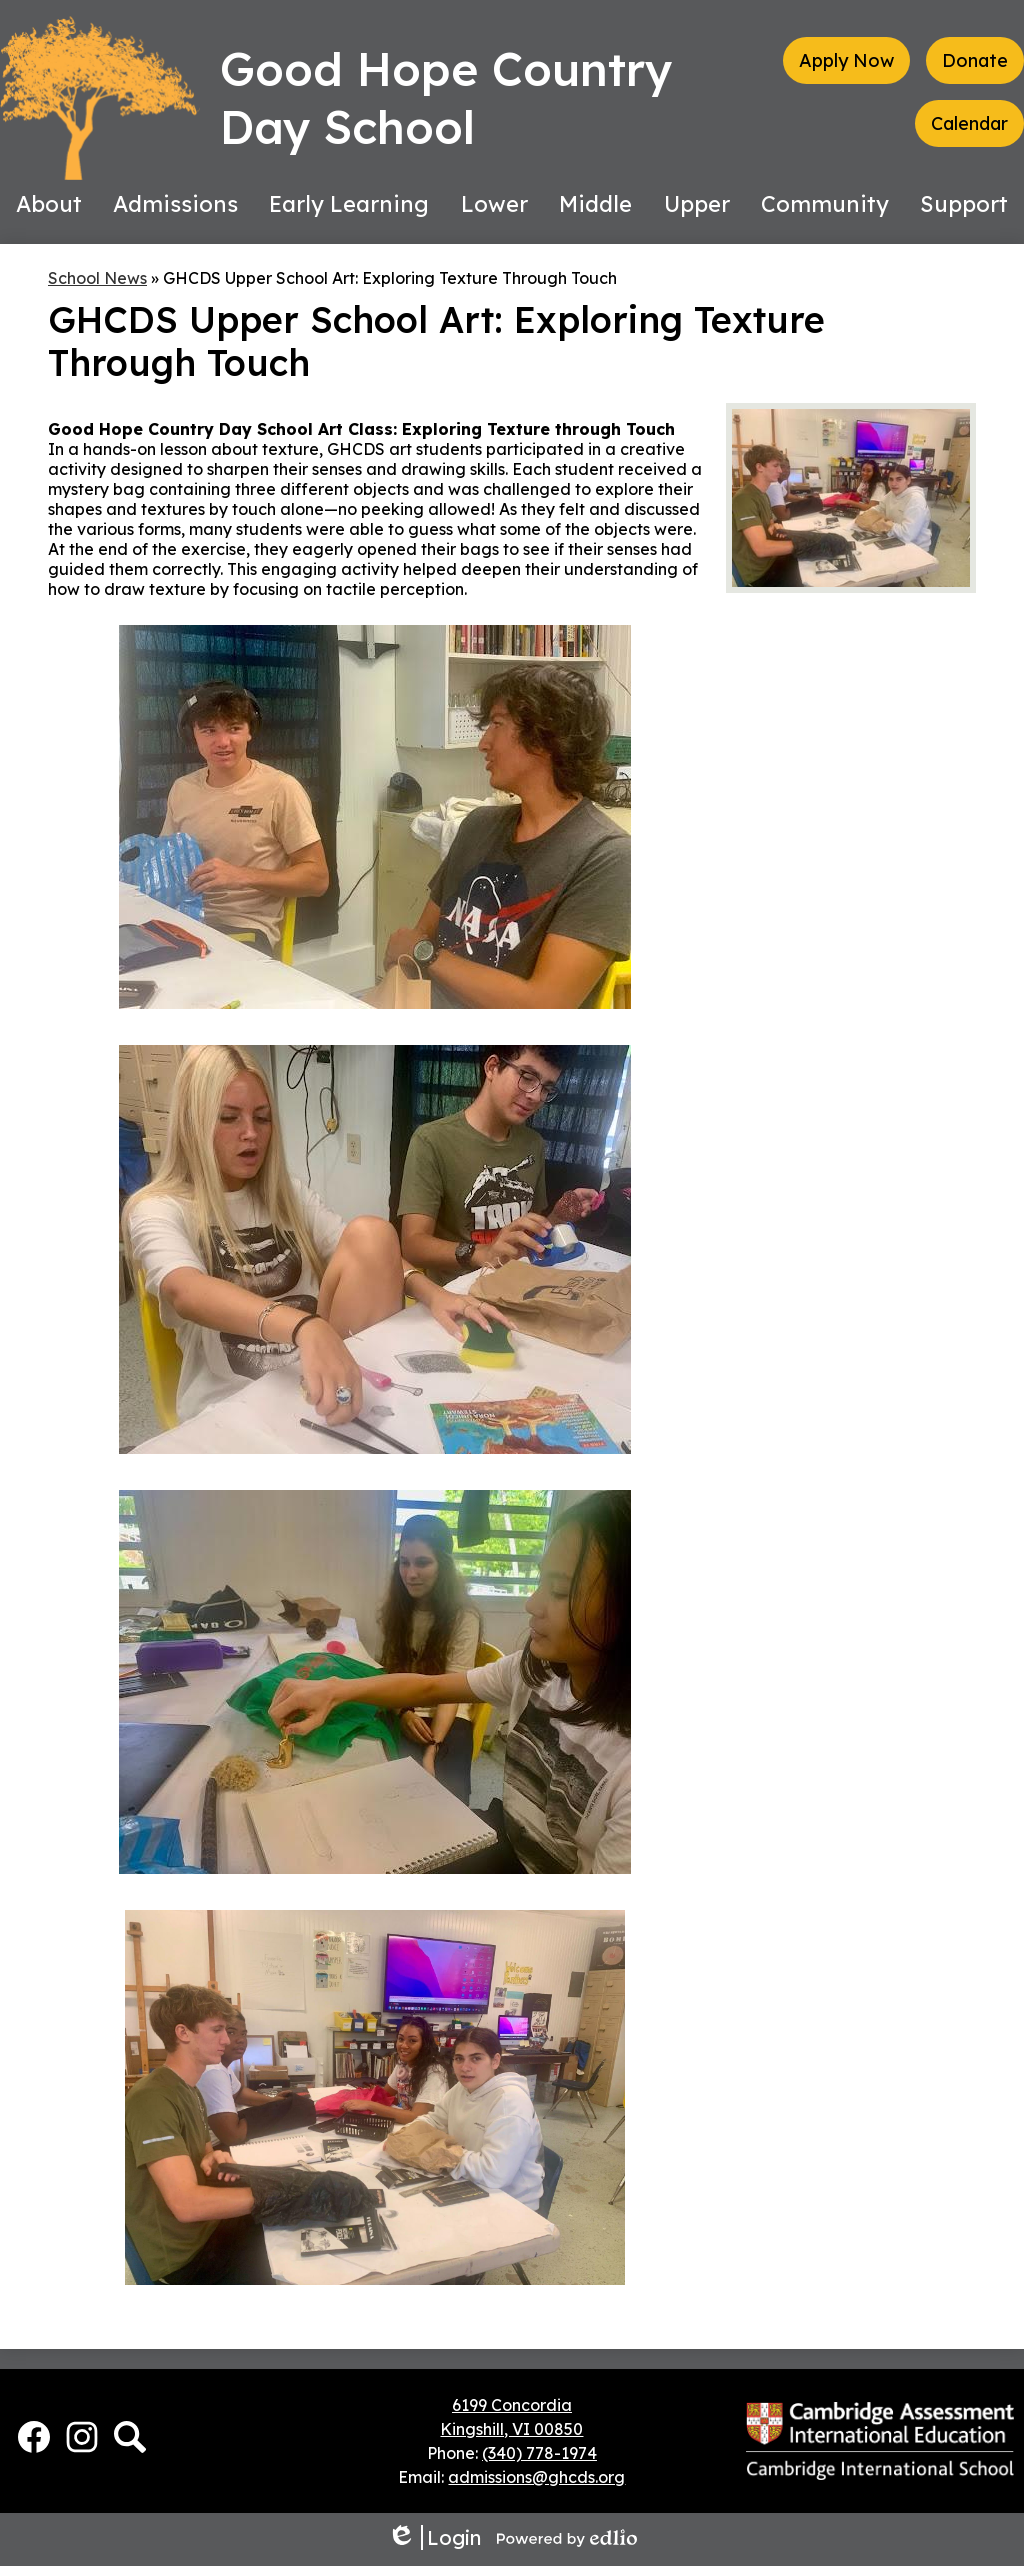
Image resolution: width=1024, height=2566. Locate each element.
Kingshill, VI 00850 (511, 2429)
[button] (49, 204)
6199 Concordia (512, 2405)
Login (434, 2537)
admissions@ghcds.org (536, 2477)
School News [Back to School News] (97, 278)
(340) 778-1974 (539, 2453)
